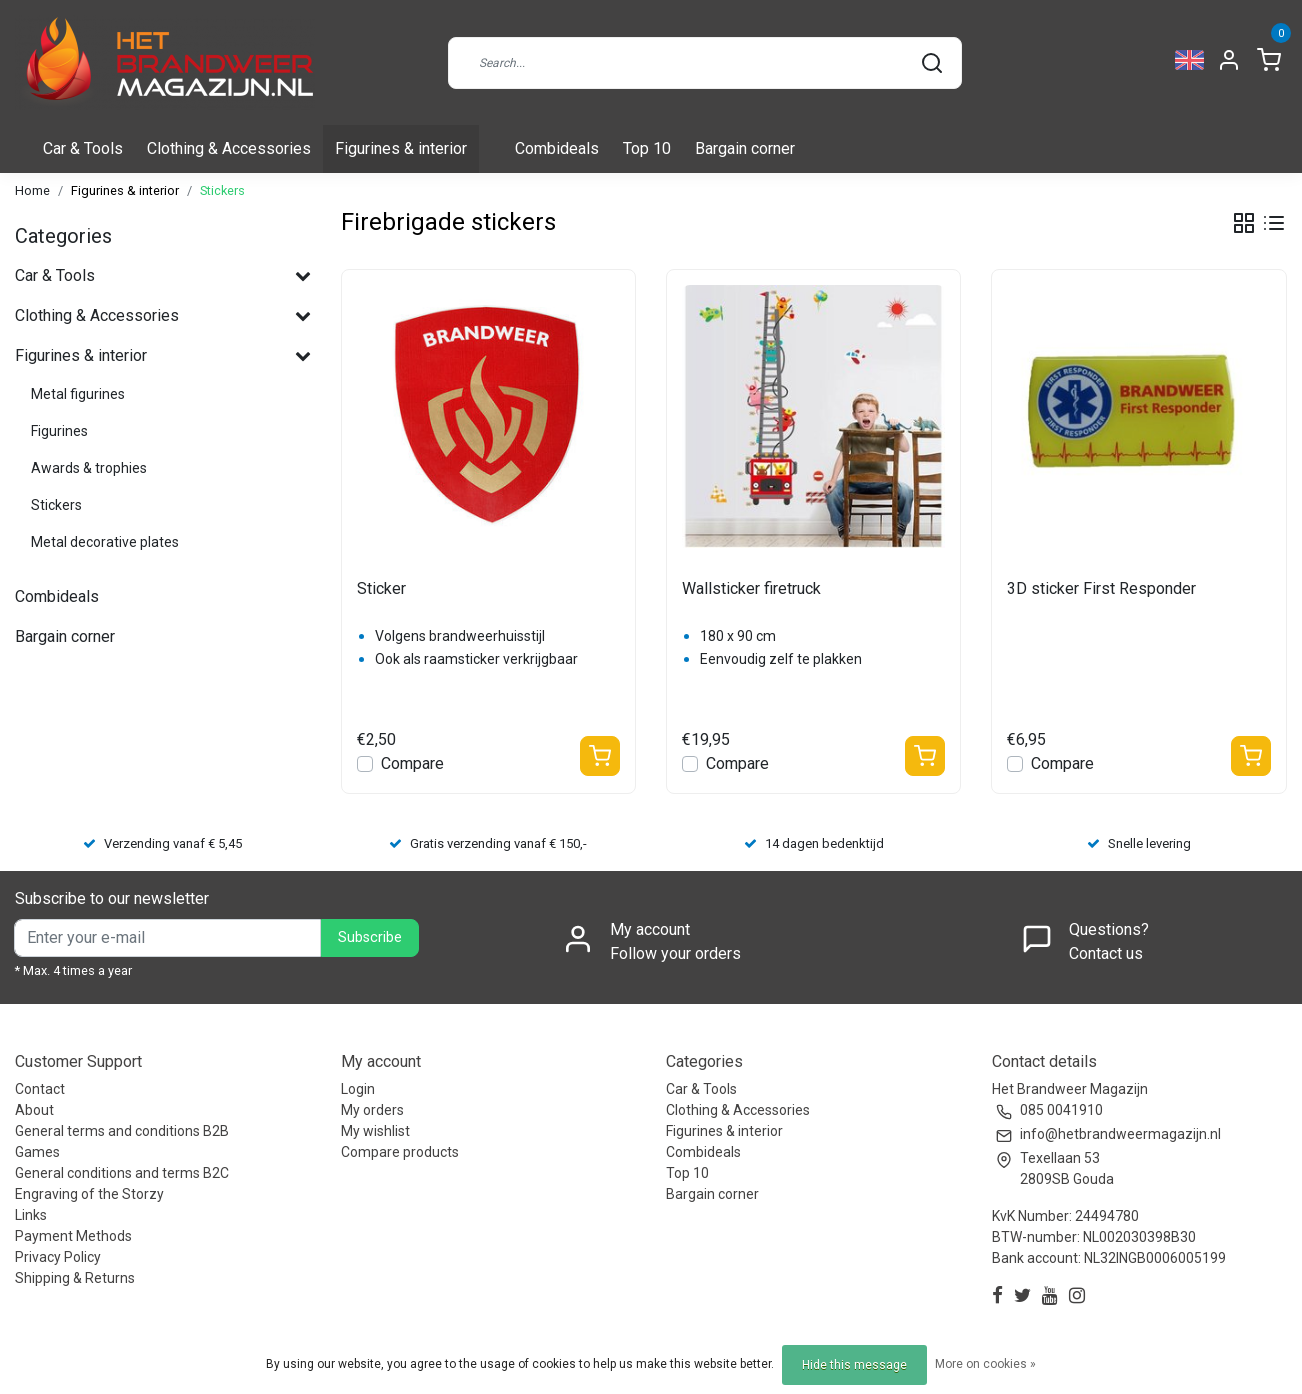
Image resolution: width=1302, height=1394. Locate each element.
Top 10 (647, 148)
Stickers (222, 190)
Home (32, 190)
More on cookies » (985, 1364)
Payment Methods (73, 1236)
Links (31, 1215)
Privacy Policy (58, 1257)
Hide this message (854, 1365)
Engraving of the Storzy (89, 1194)
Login (358, 1089)
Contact (40, 1089)
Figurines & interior (401, 148)
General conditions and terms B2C (122, 1173)
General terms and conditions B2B (122, 1131)
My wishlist (375, 1131)
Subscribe (370, 937)
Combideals (557, 148)
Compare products (400, 1152)
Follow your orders (675, 953)
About (34, 1110)
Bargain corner (745, 148)
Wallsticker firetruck (751, 588)
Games (37, 1152)
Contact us (1106, 953)
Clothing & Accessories (229, 148)
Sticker (381, 588)
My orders (372, 1110)
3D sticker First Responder (1101, 588)
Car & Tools (83, 148)
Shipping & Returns (75, 1278)
